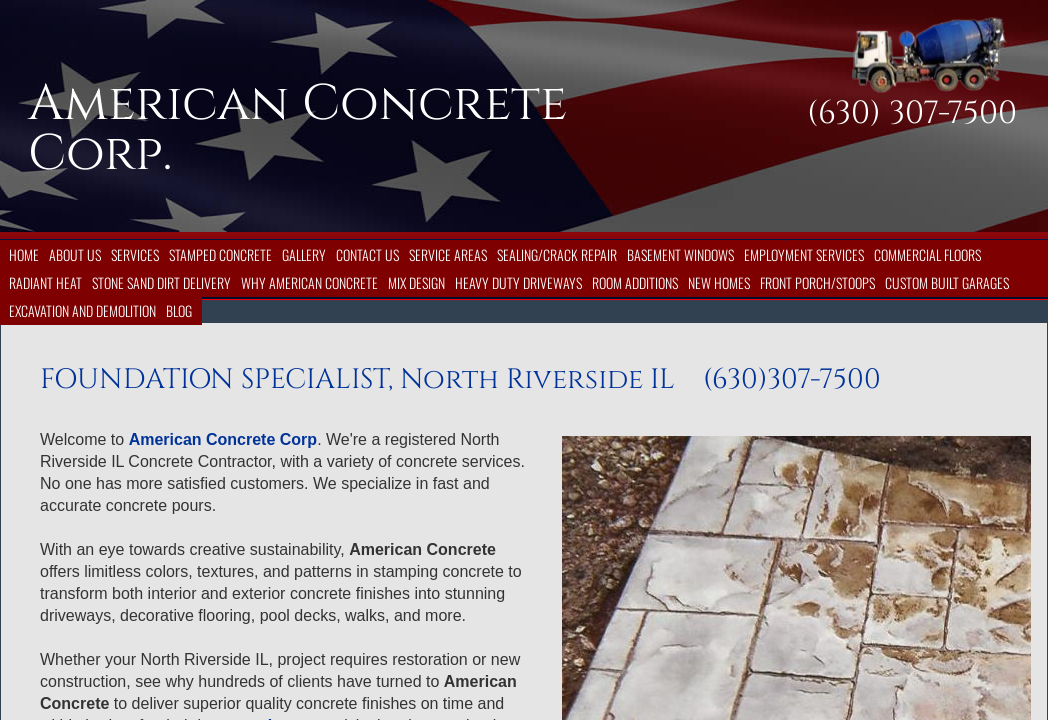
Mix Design (416, 282)
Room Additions (635, 282)
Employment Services (804, 254)
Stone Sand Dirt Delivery (161, 282)
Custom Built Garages (947, 282)
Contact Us (367, 254)
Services (135, 254)
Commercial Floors (927, 254)
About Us (75, 254)
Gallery (304, 254)
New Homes (719, 282)
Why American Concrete (309, 282)
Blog (179, 310)
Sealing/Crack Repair (557, 254)
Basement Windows (680, 254)
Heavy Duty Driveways (518, 282)
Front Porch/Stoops (817, 282)
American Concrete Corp (223, 439)
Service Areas (448, 254)
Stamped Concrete (220, 254)
